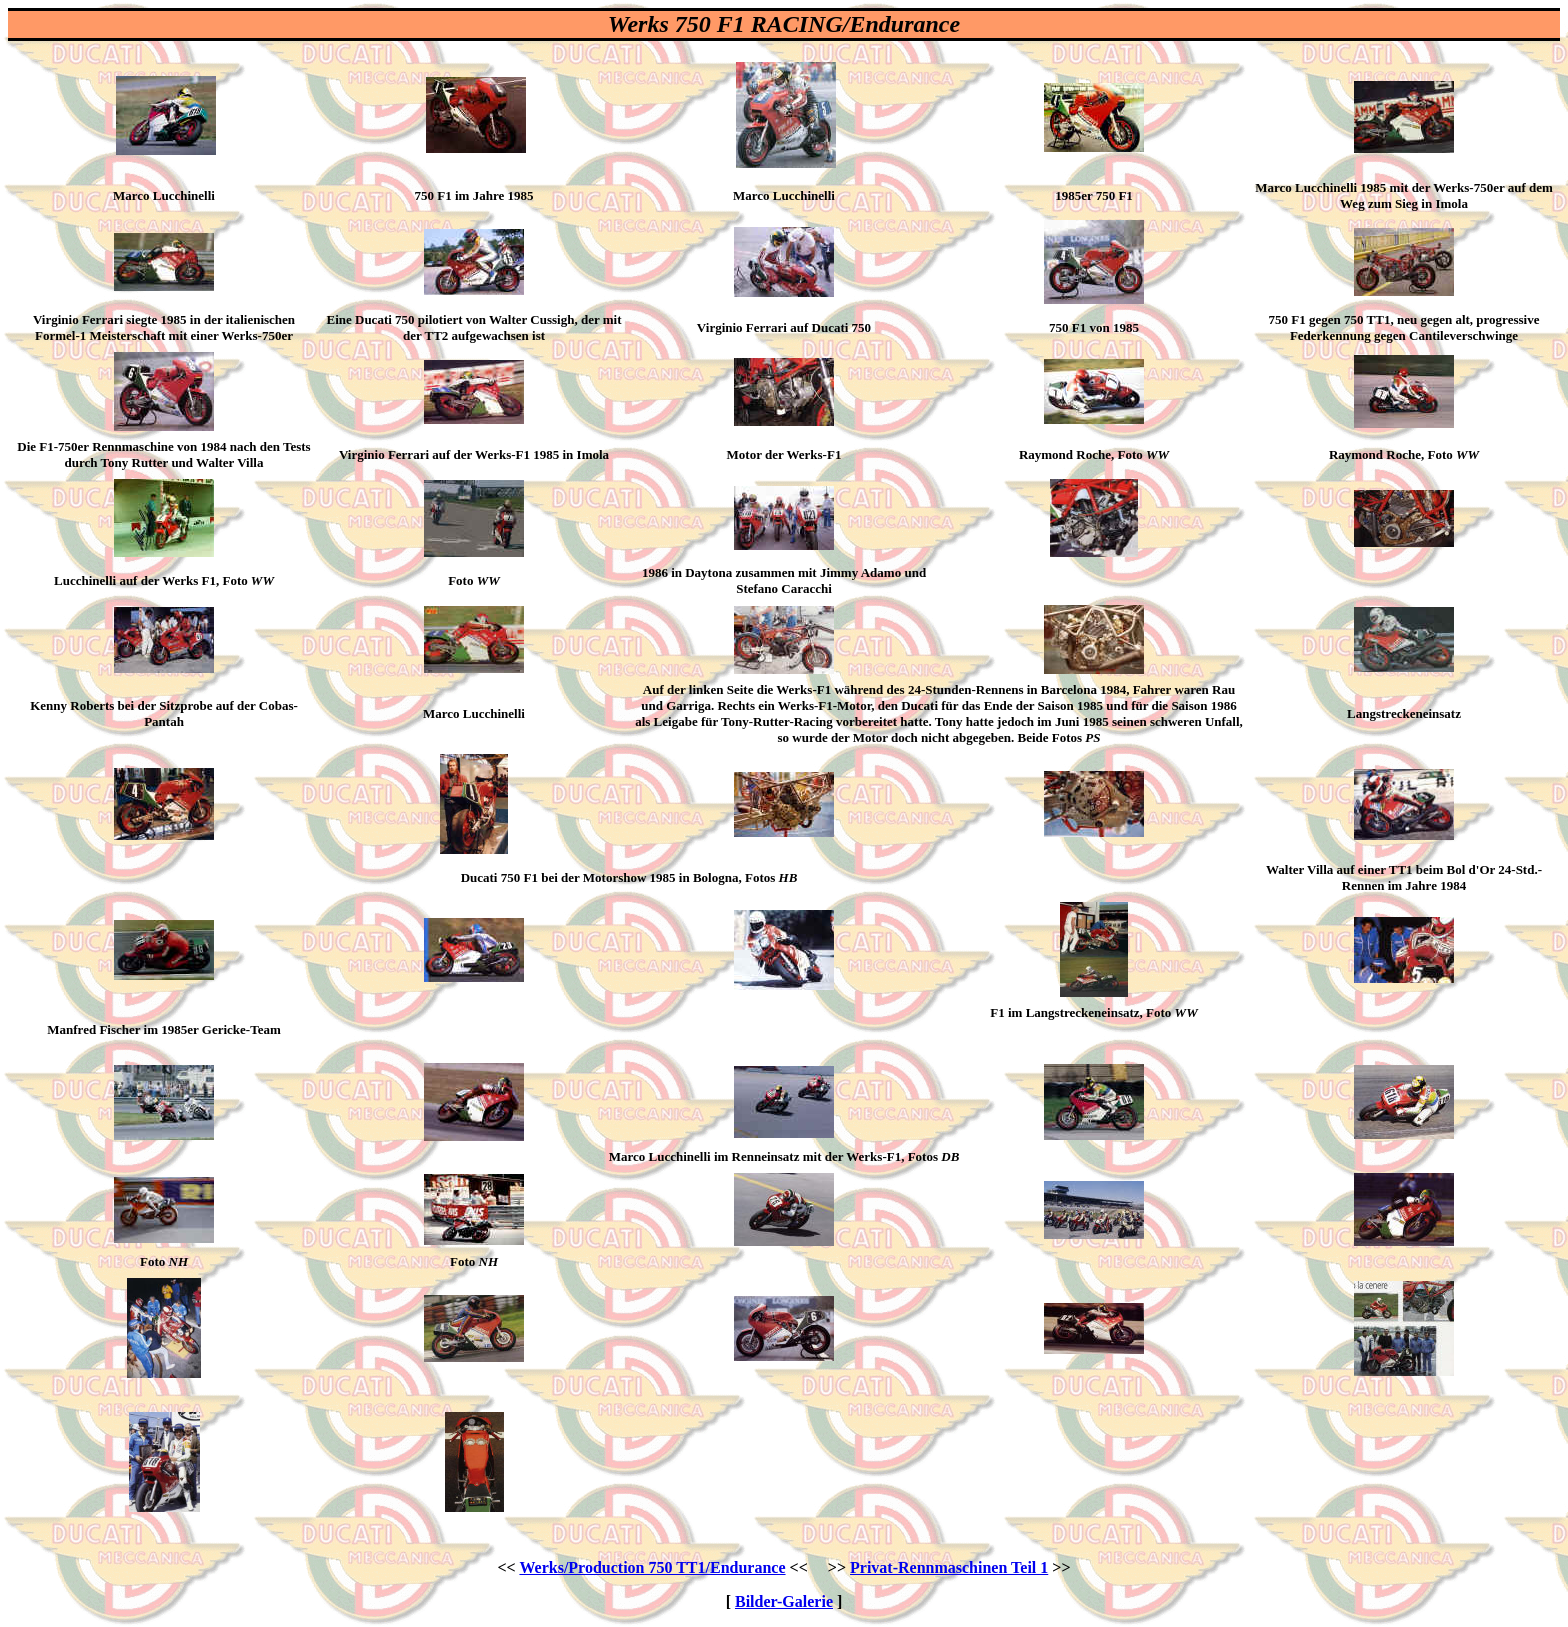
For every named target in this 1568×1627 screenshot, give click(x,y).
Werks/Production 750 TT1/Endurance (652, 1567)
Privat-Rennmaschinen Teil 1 (949, 1567)
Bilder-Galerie (784, 1601)
